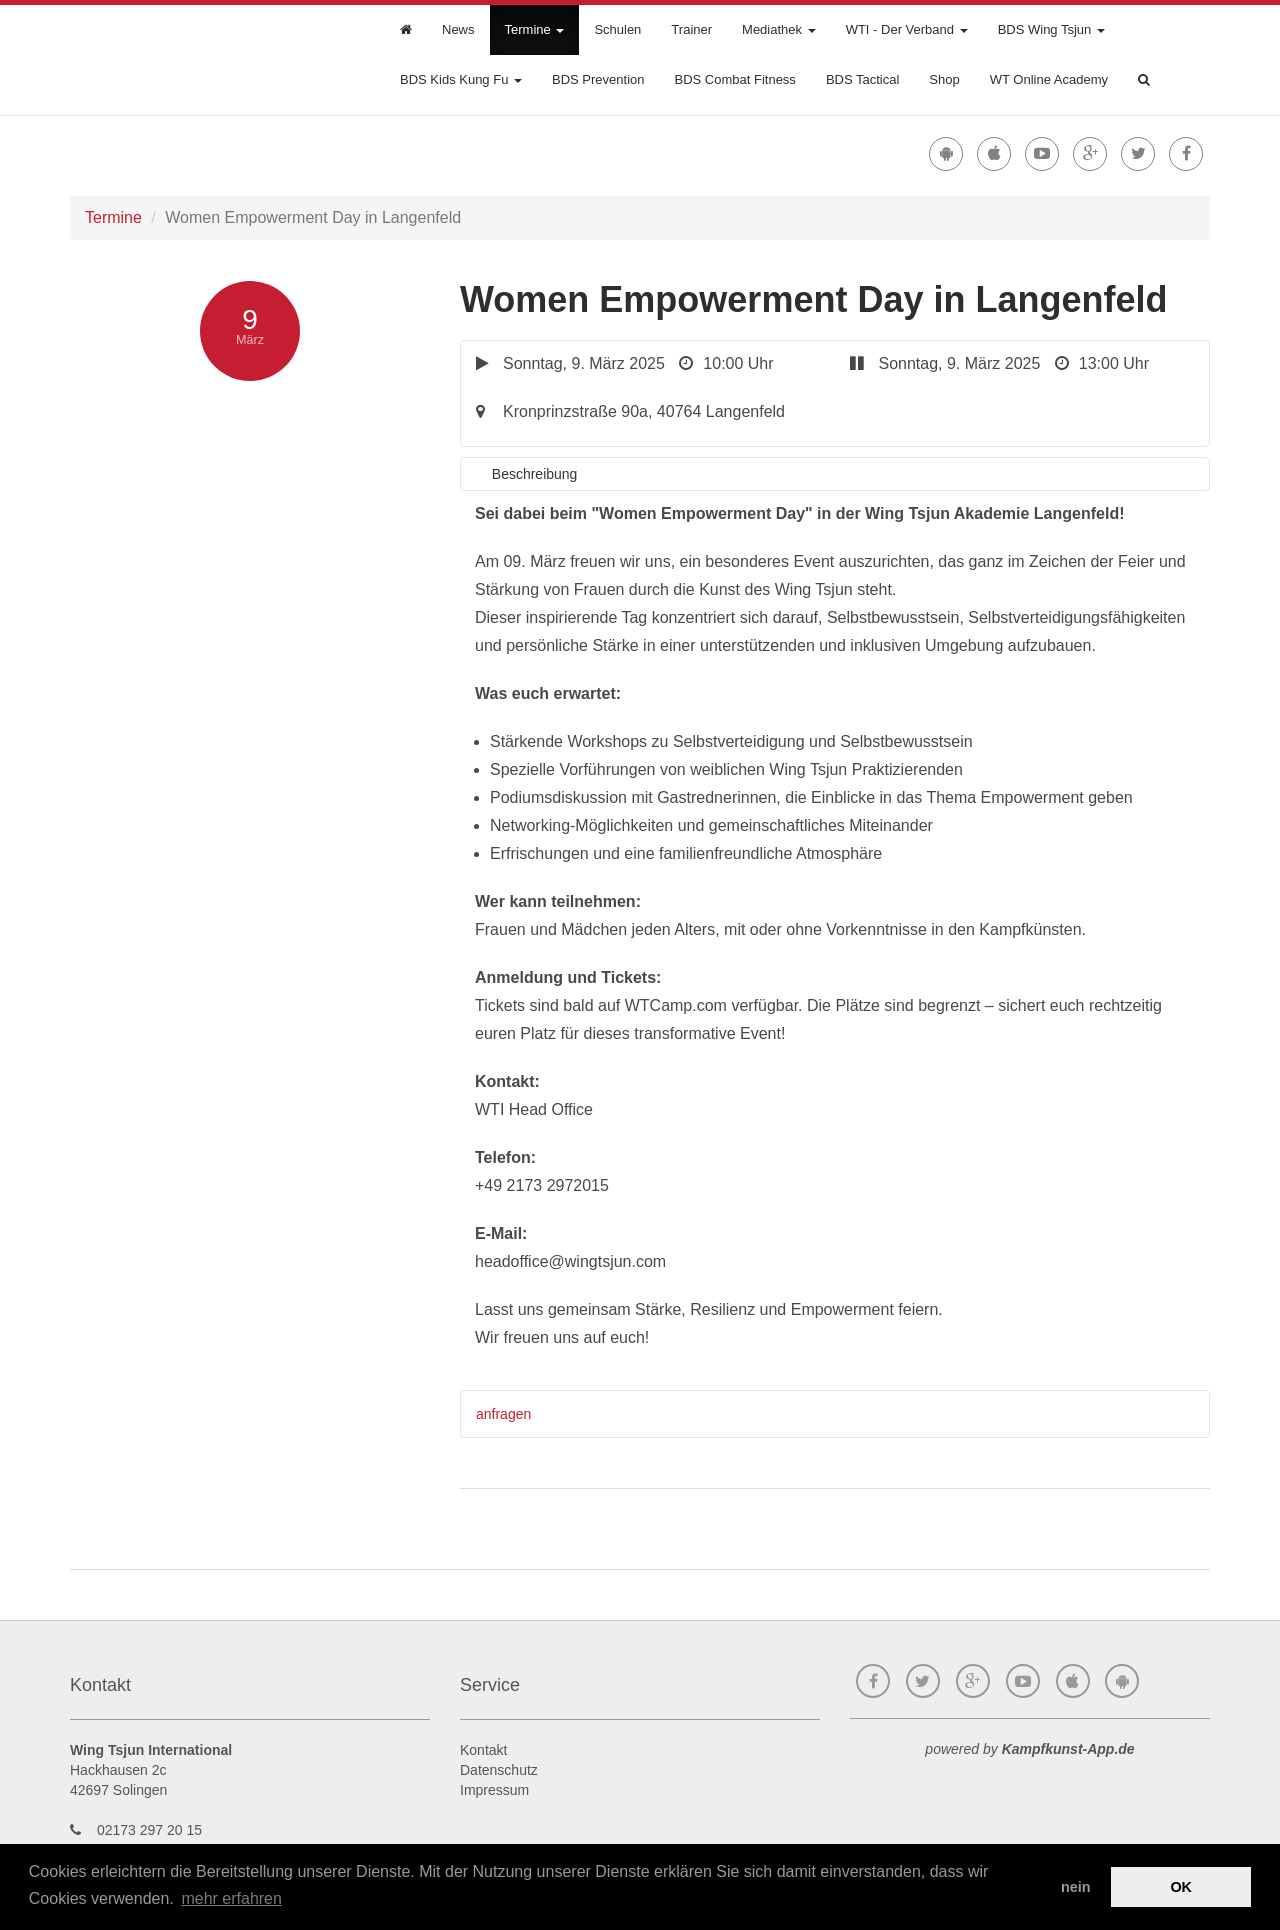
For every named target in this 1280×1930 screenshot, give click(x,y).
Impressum (494, 1790)
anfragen (503, 1414)
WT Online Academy (1049, 79)
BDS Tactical (862, 79)
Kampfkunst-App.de (1068, 1749)
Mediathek (779, 29)
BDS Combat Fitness (735, 79)
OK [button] (1181, 1887)
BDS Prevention (598, 79)
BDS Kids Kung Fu (461, 79)
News (458, 29)
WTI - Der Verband (907, 29)
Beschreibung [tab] (535, 474)
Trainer (691, 29)
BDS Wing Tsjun (1051, 29)
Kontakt (483, 1750)
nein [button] (1076, 1887)
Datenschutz (499, 1770)
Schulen (617, 29)
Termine (535, 29)
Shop (944, 79)
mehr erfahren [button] (231, 1898)
